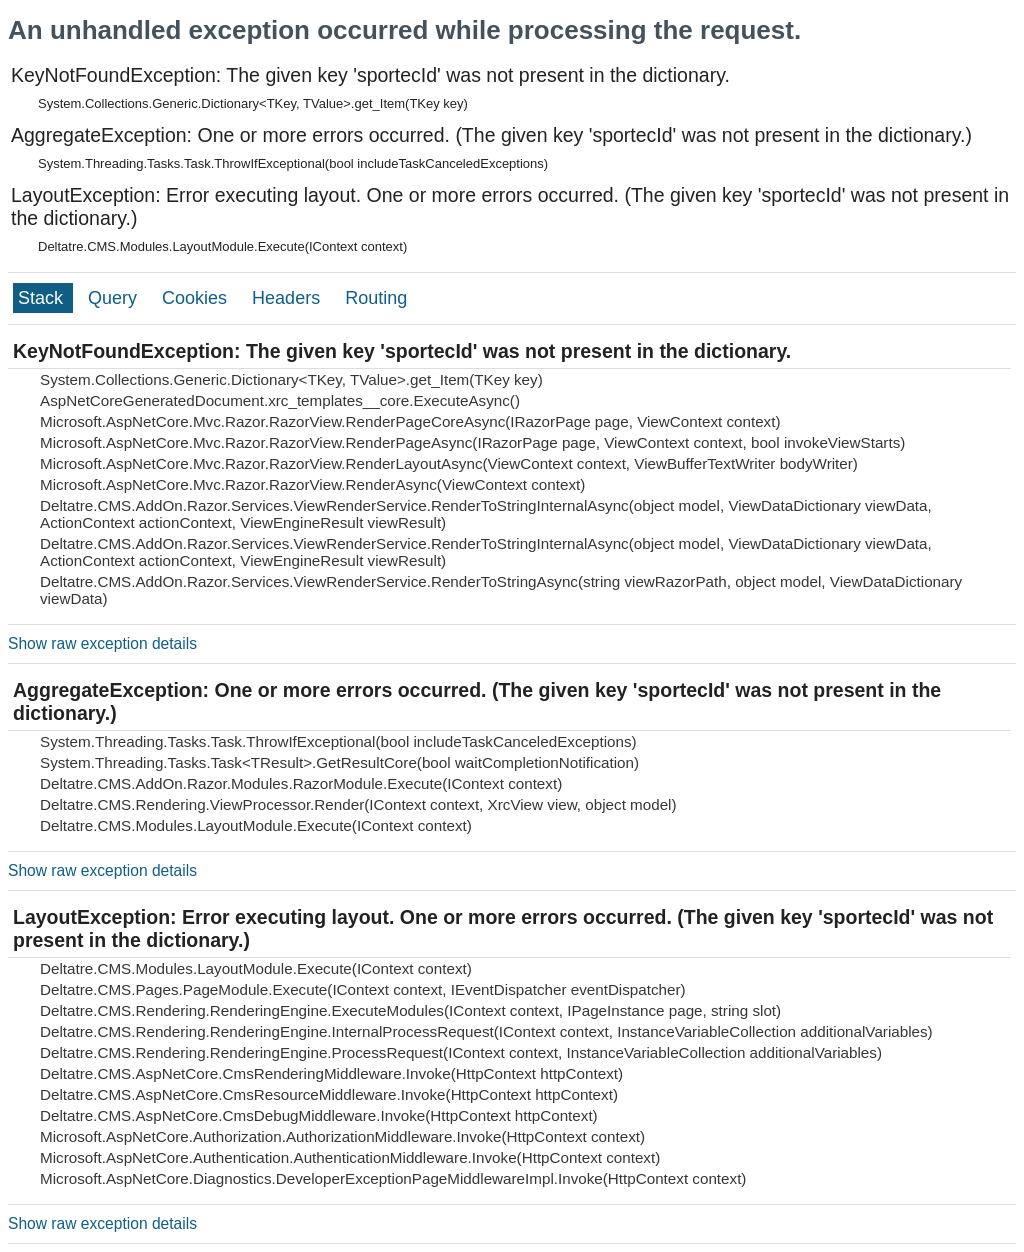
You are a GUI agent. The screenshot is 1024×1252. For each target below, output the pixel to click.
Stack (43, 298)
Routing (376, 298)
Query (115, 298)
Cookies (197, 298)
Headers (288, 298)
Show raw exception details (102, 643)
